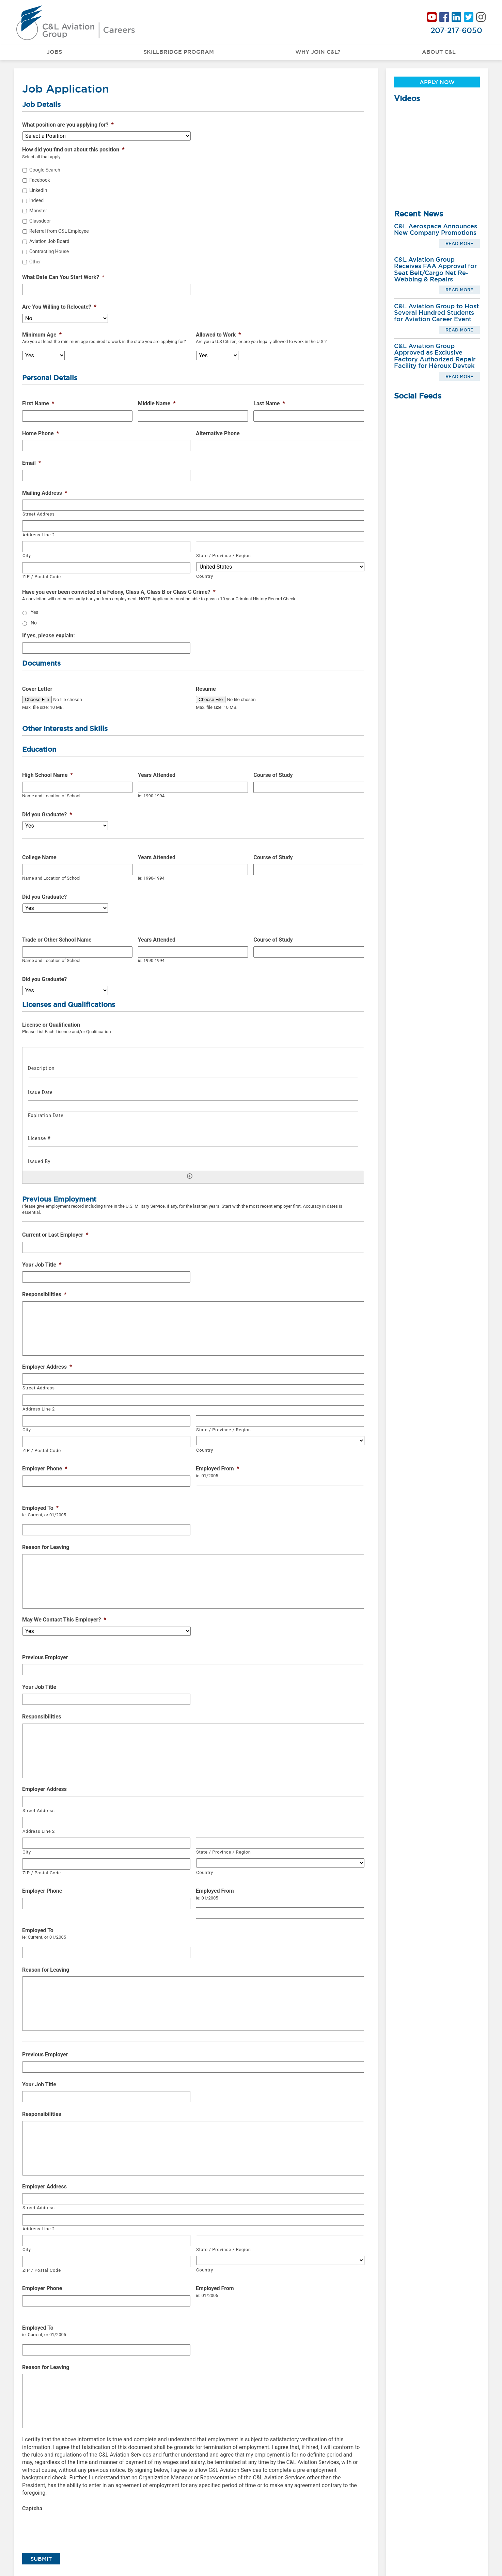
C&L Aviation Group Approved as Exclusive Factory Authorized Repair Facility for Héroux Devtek (434, 356)
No (34, 622)
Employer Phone (44, 1468)
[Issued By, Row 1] (193, 1151)
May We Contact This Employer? (64, 1619)
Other (35, 261)
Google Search (44, 170)
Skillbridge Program (178, 52)
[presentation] (74, 2528)
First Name (38, 403)
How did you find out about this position (73, 149)
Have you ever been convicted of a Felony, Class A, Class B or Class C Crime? (119, 592)
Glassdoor (40, 221)
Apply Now (437, 82)
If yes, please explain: (48, 635)
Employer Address (47, 1367)
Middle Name (157, 403)
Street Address (38, 514)
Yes (34, 612)
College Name (39, 857)
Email (31, 463)
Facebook (39, 180)
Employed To (40, 1508)
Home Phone (40, 433)
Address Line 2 (38, 534)
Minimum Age (42, 334)
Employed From (217, 1468)
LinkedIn (38, 190)
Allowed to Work (218, 334)
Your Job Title (41, 1264)
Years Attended (156, 775)
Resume (206, 689)
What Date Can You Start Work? (63, 277)
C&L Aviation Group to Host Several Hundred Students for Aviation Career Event (436, 313)
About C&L (439, 52)
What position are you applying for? (68, 124)
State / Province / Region (223, 555)
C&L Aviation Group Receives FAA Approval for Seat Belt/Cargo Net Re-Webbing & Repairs (435, 269)
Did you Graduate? (47, 814)
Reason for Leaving (45, 1547)
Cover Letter (37, 689)
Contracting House (49, 251)
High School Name (47, 775)
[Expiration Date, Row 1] (193, 1105)
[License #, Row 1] (193, 1128)
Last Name (269, 403)
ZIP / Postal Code (41, 576)
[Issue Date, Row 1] (193, 1082)
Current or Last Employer (55, 1235)
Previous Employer (45, 1657)
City (26, 555)
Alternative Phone (218, 433)
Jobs (54, 52)
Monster (38, 210)
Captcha (32, 2508)
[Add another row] (189, 1176)
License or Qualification (51, 1025)
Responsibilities (44, 1294)
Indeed (36, 200)
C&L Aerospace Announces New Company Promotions (435, 229)
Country (204, 576)
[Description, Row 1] (193, 1058)
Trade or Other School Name (57, 939)
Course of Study (273, 775)
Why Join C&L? (318, 52)
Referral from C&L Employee (59, 231)
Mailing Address (44, 493)
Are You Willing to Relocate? (59, 307)
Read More (459, 243)
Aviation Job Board (49, 241)
